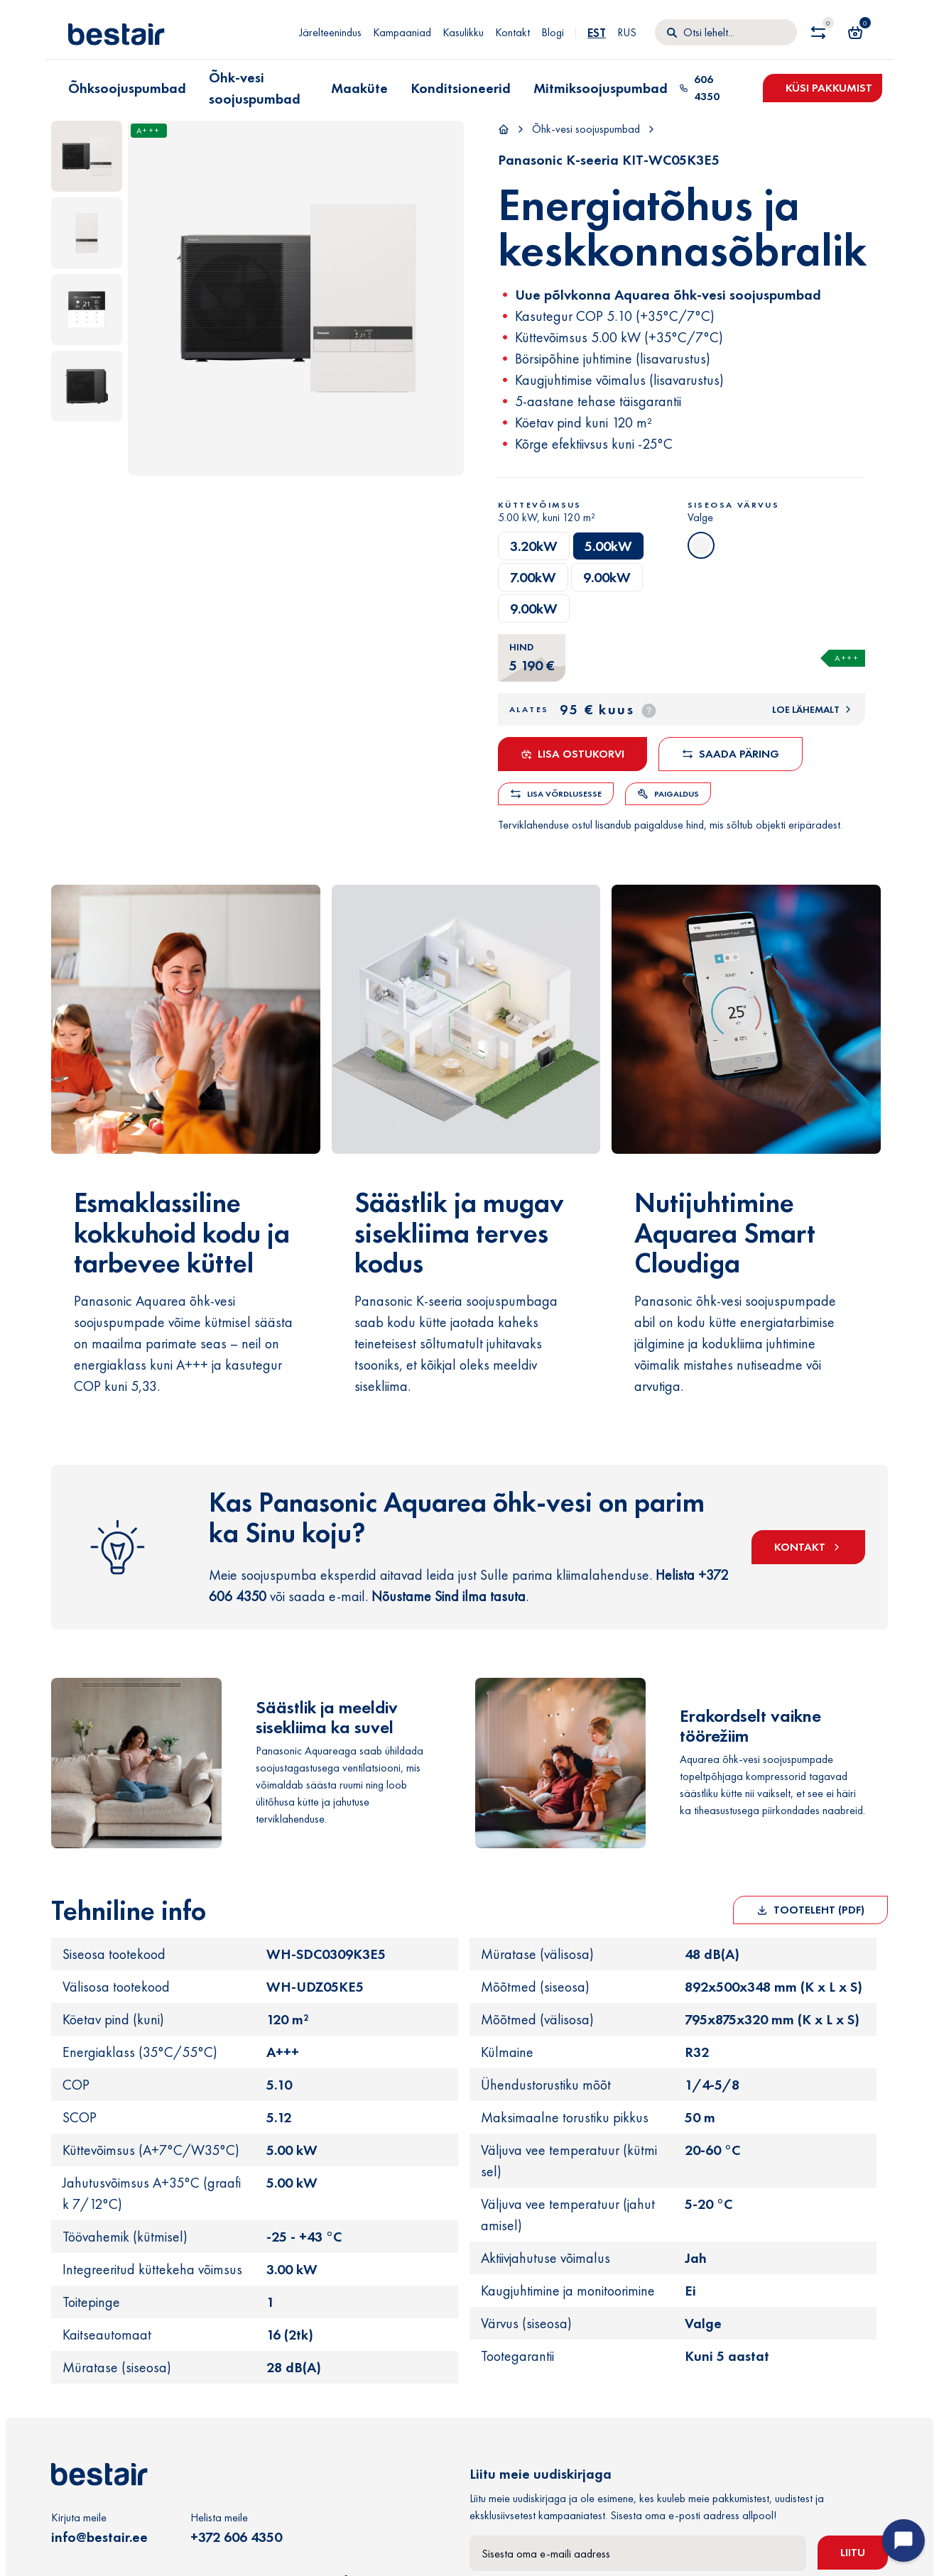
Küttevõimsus (540, 505)
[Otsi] (726, 32)
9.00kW (607, 577)
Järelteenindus (330, 32)
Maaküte (359, 88)
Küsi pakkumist (829, 87)
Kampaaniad (402, 32)
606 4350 (699, 88)
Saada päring (730, 753)
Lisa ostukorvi (572, 753)
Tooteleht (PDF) (810, 1909)
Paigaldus (668, 793)
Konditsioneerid (461, 88)
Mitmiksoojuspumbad (600, 88)
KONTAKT (808, 1546)
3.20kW (534, 546)
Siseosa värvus (734, 505)
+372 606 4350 (236, 2537)
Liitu (852, 2552)
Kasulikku (463, 32)
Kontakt (512, 32)
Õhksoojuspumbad (127, 88)
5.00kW (608, 546)
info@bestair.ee (99, 2537)
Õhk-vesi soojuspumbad (254, 88)
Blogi (552, 32)
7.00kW (533, 577)
